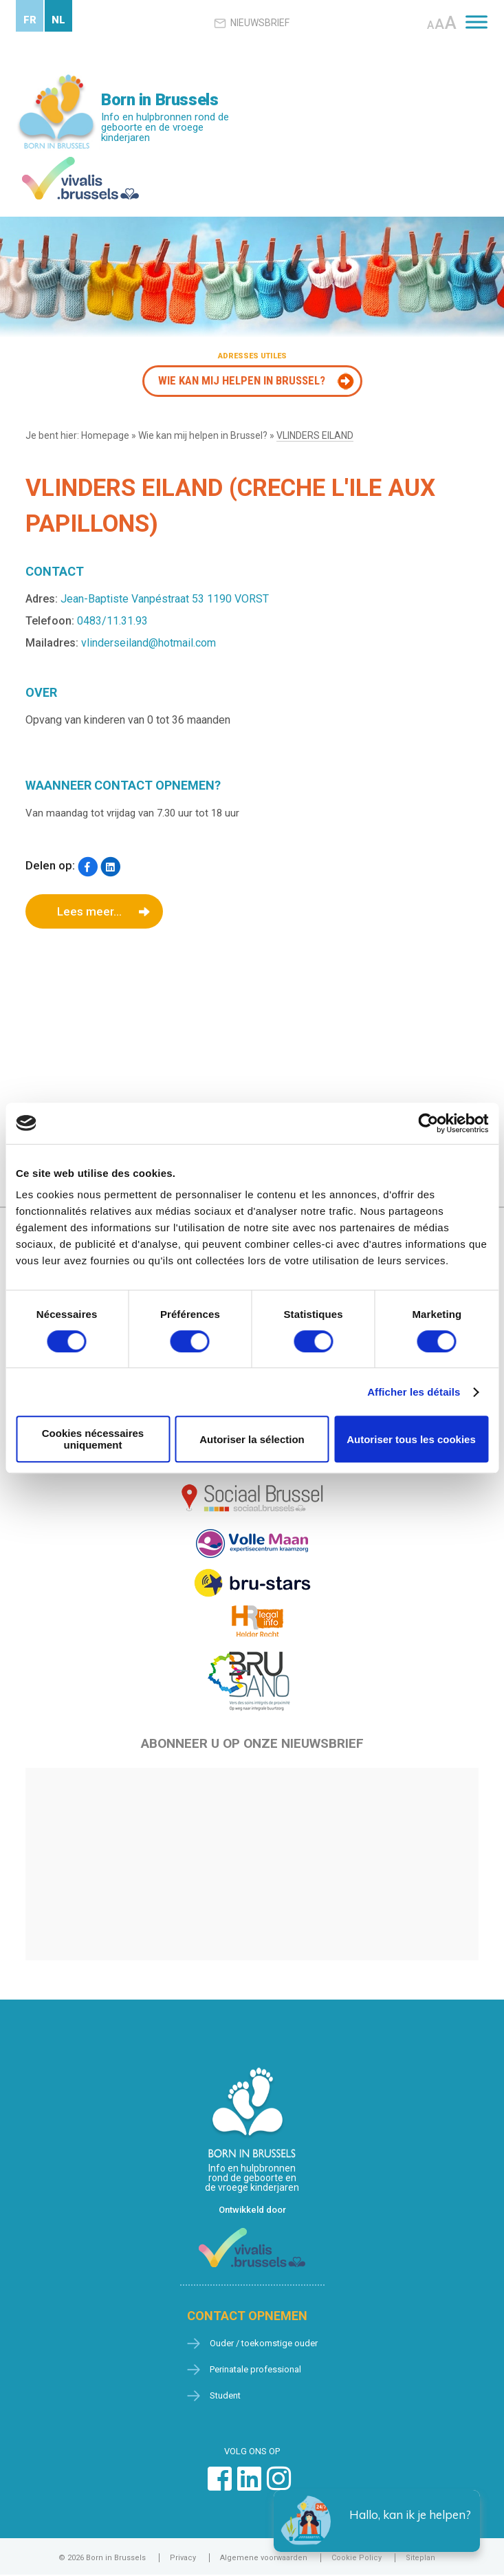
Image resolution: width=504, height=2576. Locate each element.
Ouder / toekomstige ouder (264, 2343)
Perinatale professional (255, 2369)
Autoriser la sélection (252, 1439)
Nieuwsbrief (251, 23)
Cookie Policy (356, 2557)
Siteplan (420, 2557)
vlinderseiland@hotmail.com (148, 642)
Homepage (105, 435)
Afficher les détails (413, 1392)
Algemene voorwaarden (263, 2557)
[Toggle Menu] (476, 21)
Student (225, 2395)
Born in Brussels (159, 99)
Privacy (183, 2557)
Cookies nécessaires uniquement (93, 1439)
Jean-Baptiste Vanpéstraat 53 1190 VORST (165, 598)
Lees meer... (89, 911)
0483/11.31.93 (112, 620)
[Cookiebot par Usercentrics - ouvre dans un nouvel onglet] (428, 1123)
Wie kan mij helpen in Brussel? (241, 380)
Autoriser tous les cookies (411, 1439)
